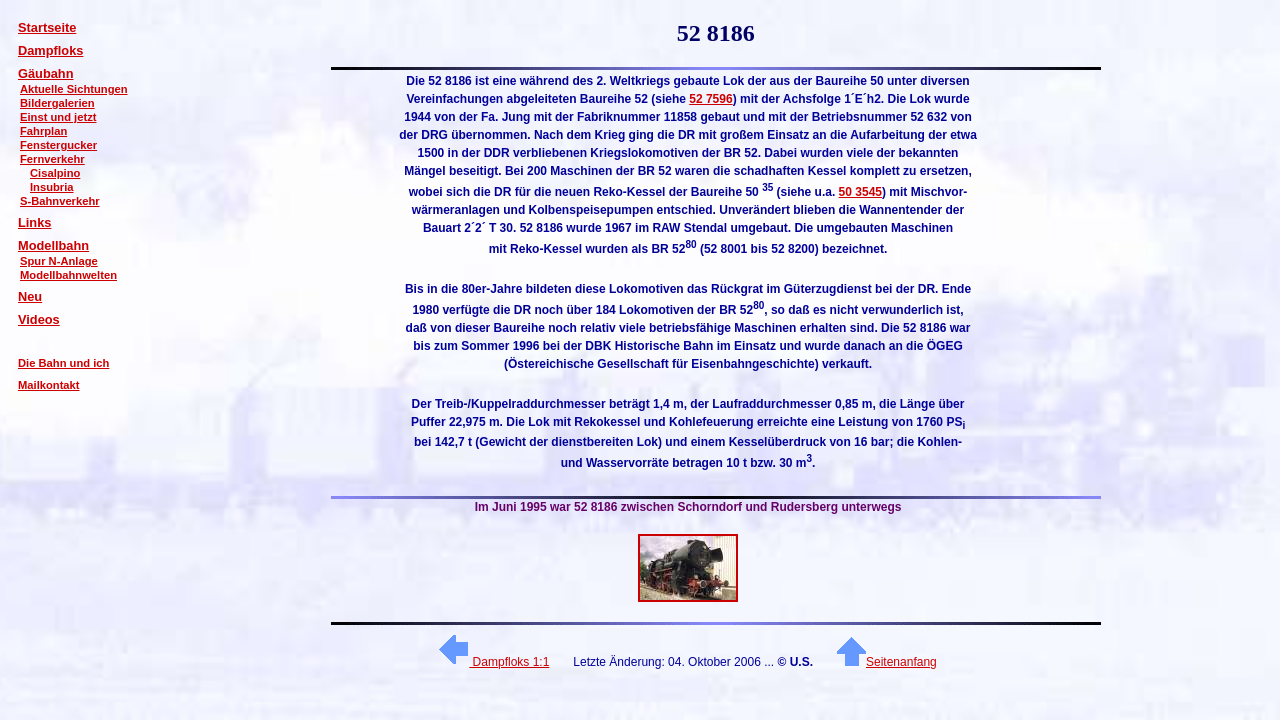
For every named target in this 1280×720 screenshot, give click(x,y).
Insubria (52, 187)
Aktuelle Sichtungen (74, 89)
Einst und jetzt (58, 117)
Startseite (47, 27)
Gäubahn (45, 73)
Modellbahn (53, 245)
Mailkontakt (49, 385)
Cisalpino (55, 173)
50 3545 (860, 192)
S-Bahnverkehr (60, 201)
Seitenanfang (887, 662)
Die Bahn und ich (63, 363)
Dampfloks (50, 50)
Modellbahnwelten (68, 275)
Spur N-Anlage (59, 261)
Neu (30, 296)
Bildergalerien (57, 103)
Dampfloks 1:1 (494, 662)
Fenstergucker (58, 145)
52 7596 (710, 99)
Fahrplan (43, 131)
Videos (39, 319)
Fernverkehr (52, 159)
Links (34, 222)
